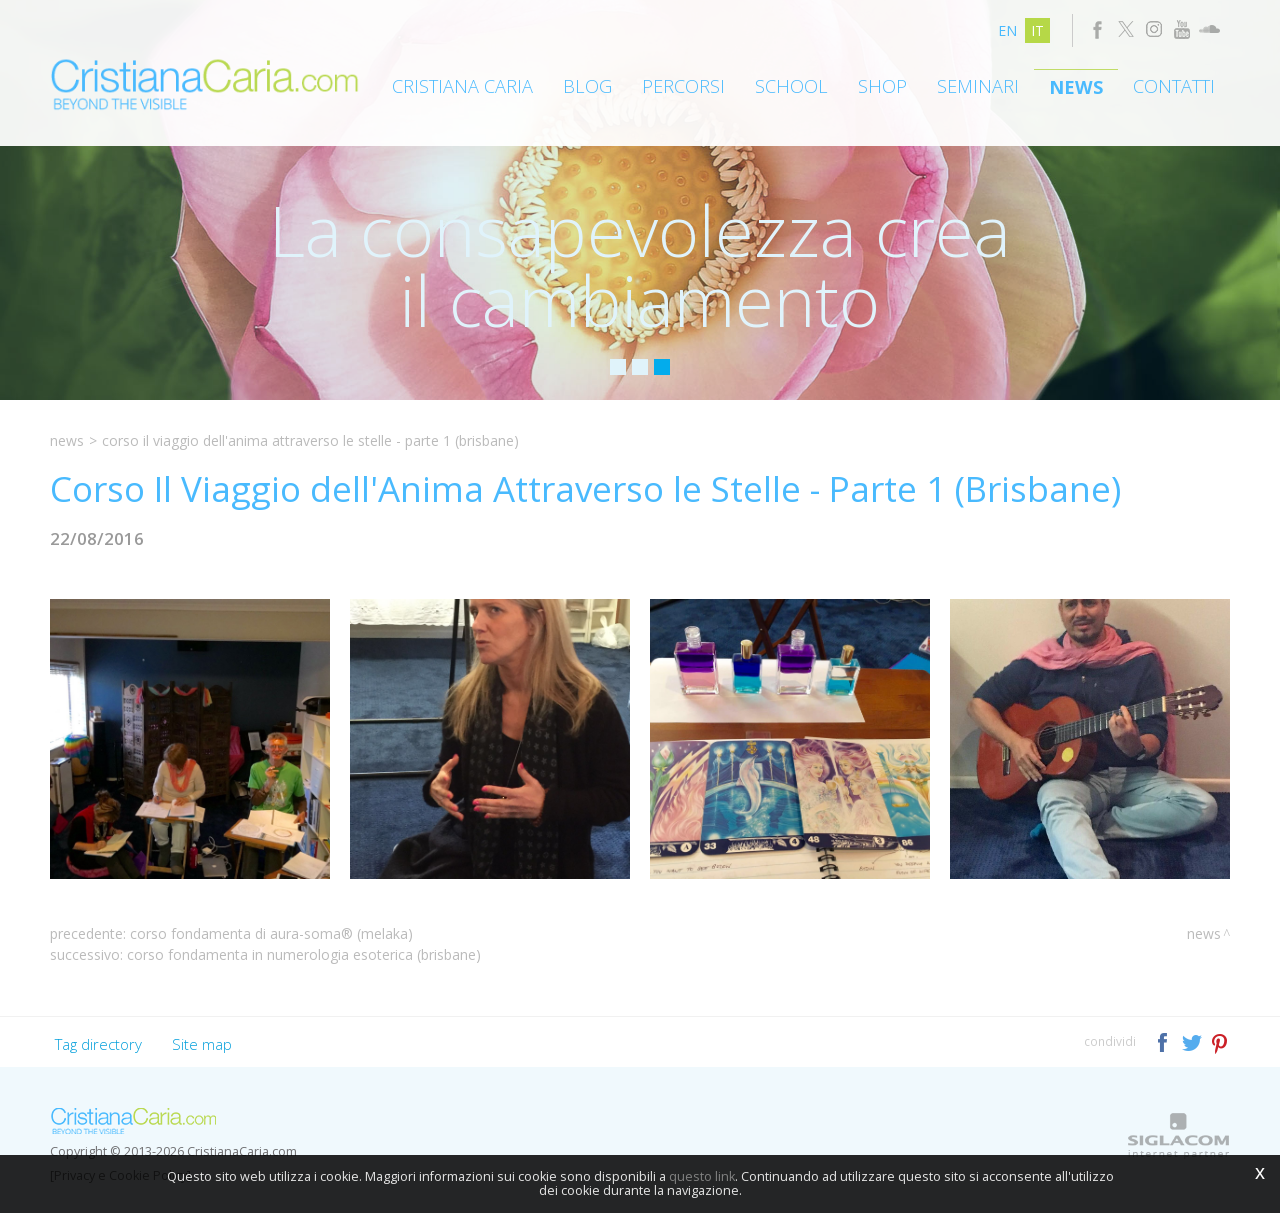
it (1037, 30)
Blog (587, 86)
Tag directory (98, 1044)
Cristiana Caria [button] (462, 86)
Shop (882, 86)
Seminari (978, 86)
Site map (202, 1044)
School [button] (791, 86)
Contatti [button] (1174, 86)
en (1007, 30)
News (1076, 87)
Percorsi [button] (683, 86)
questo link (702, 1176)
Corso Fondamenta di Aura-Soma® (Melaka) (271, 933)
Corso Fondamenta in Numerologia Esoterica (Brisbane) (304, 954)
